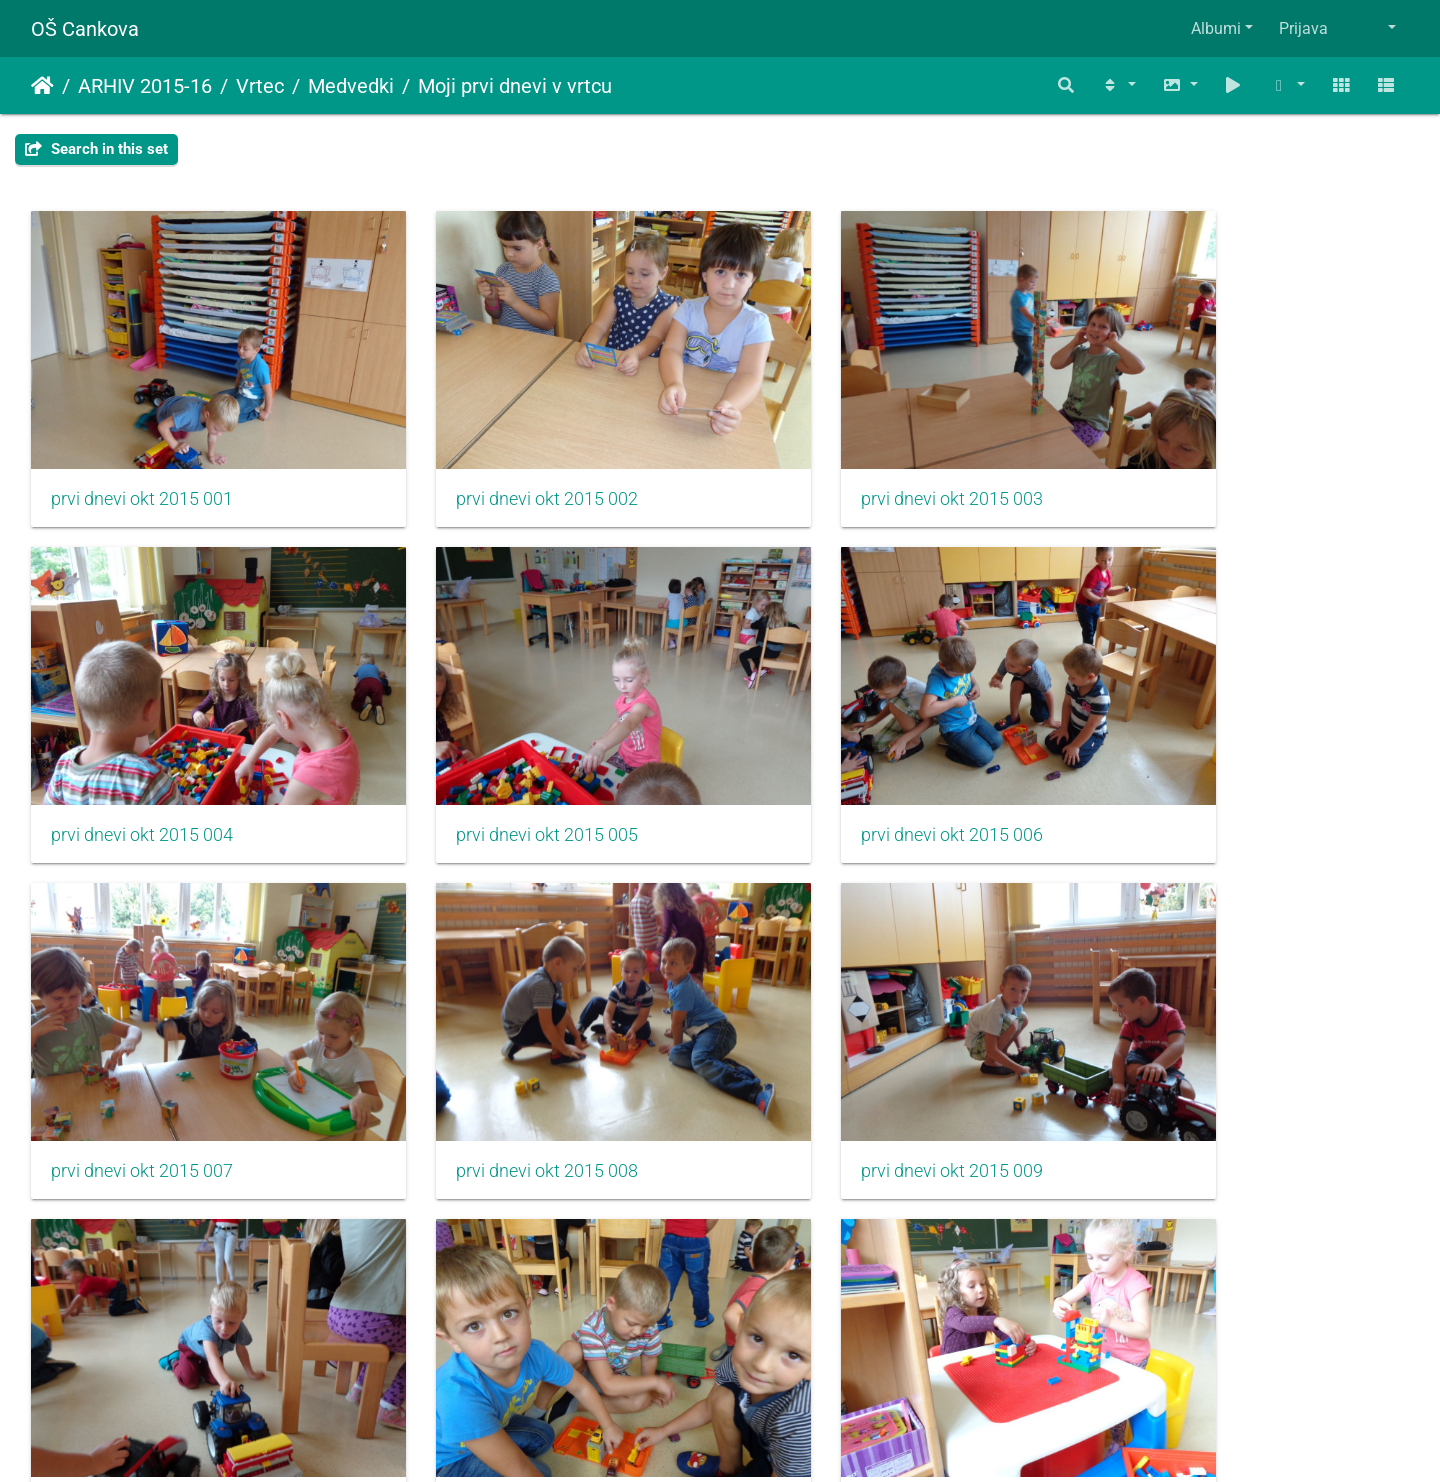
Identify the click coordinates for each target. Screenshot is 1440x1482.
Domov (42, 86)
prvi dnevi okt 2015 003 (846, 463)
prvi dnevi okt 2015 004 (1198, 463)
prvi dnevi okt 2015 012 (1198, 1062)
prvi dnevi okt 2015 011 (846, 1062)
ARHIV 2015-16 (145, 86)
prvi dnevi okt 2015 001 (142, 463)
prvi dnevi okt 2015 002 (494, 463)
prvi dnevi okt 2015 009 (142, 1062)
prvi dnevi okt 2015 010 (494, 1062)
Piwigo (760, 1439)
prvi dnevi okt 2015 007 (846, 762)
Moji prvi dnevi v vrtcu (515, 86)
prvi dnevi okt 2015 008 (1198, 762)
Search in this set (96, 149)
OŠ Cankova (85, 29)
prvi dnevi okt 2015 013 (142, 1361)
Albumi (1216, 28)
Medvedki (351, 86)
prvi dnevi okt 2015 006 (494, 762)
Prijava (1303, 28)
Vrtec (260, 86)
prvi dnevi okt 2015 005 (142, 762)
